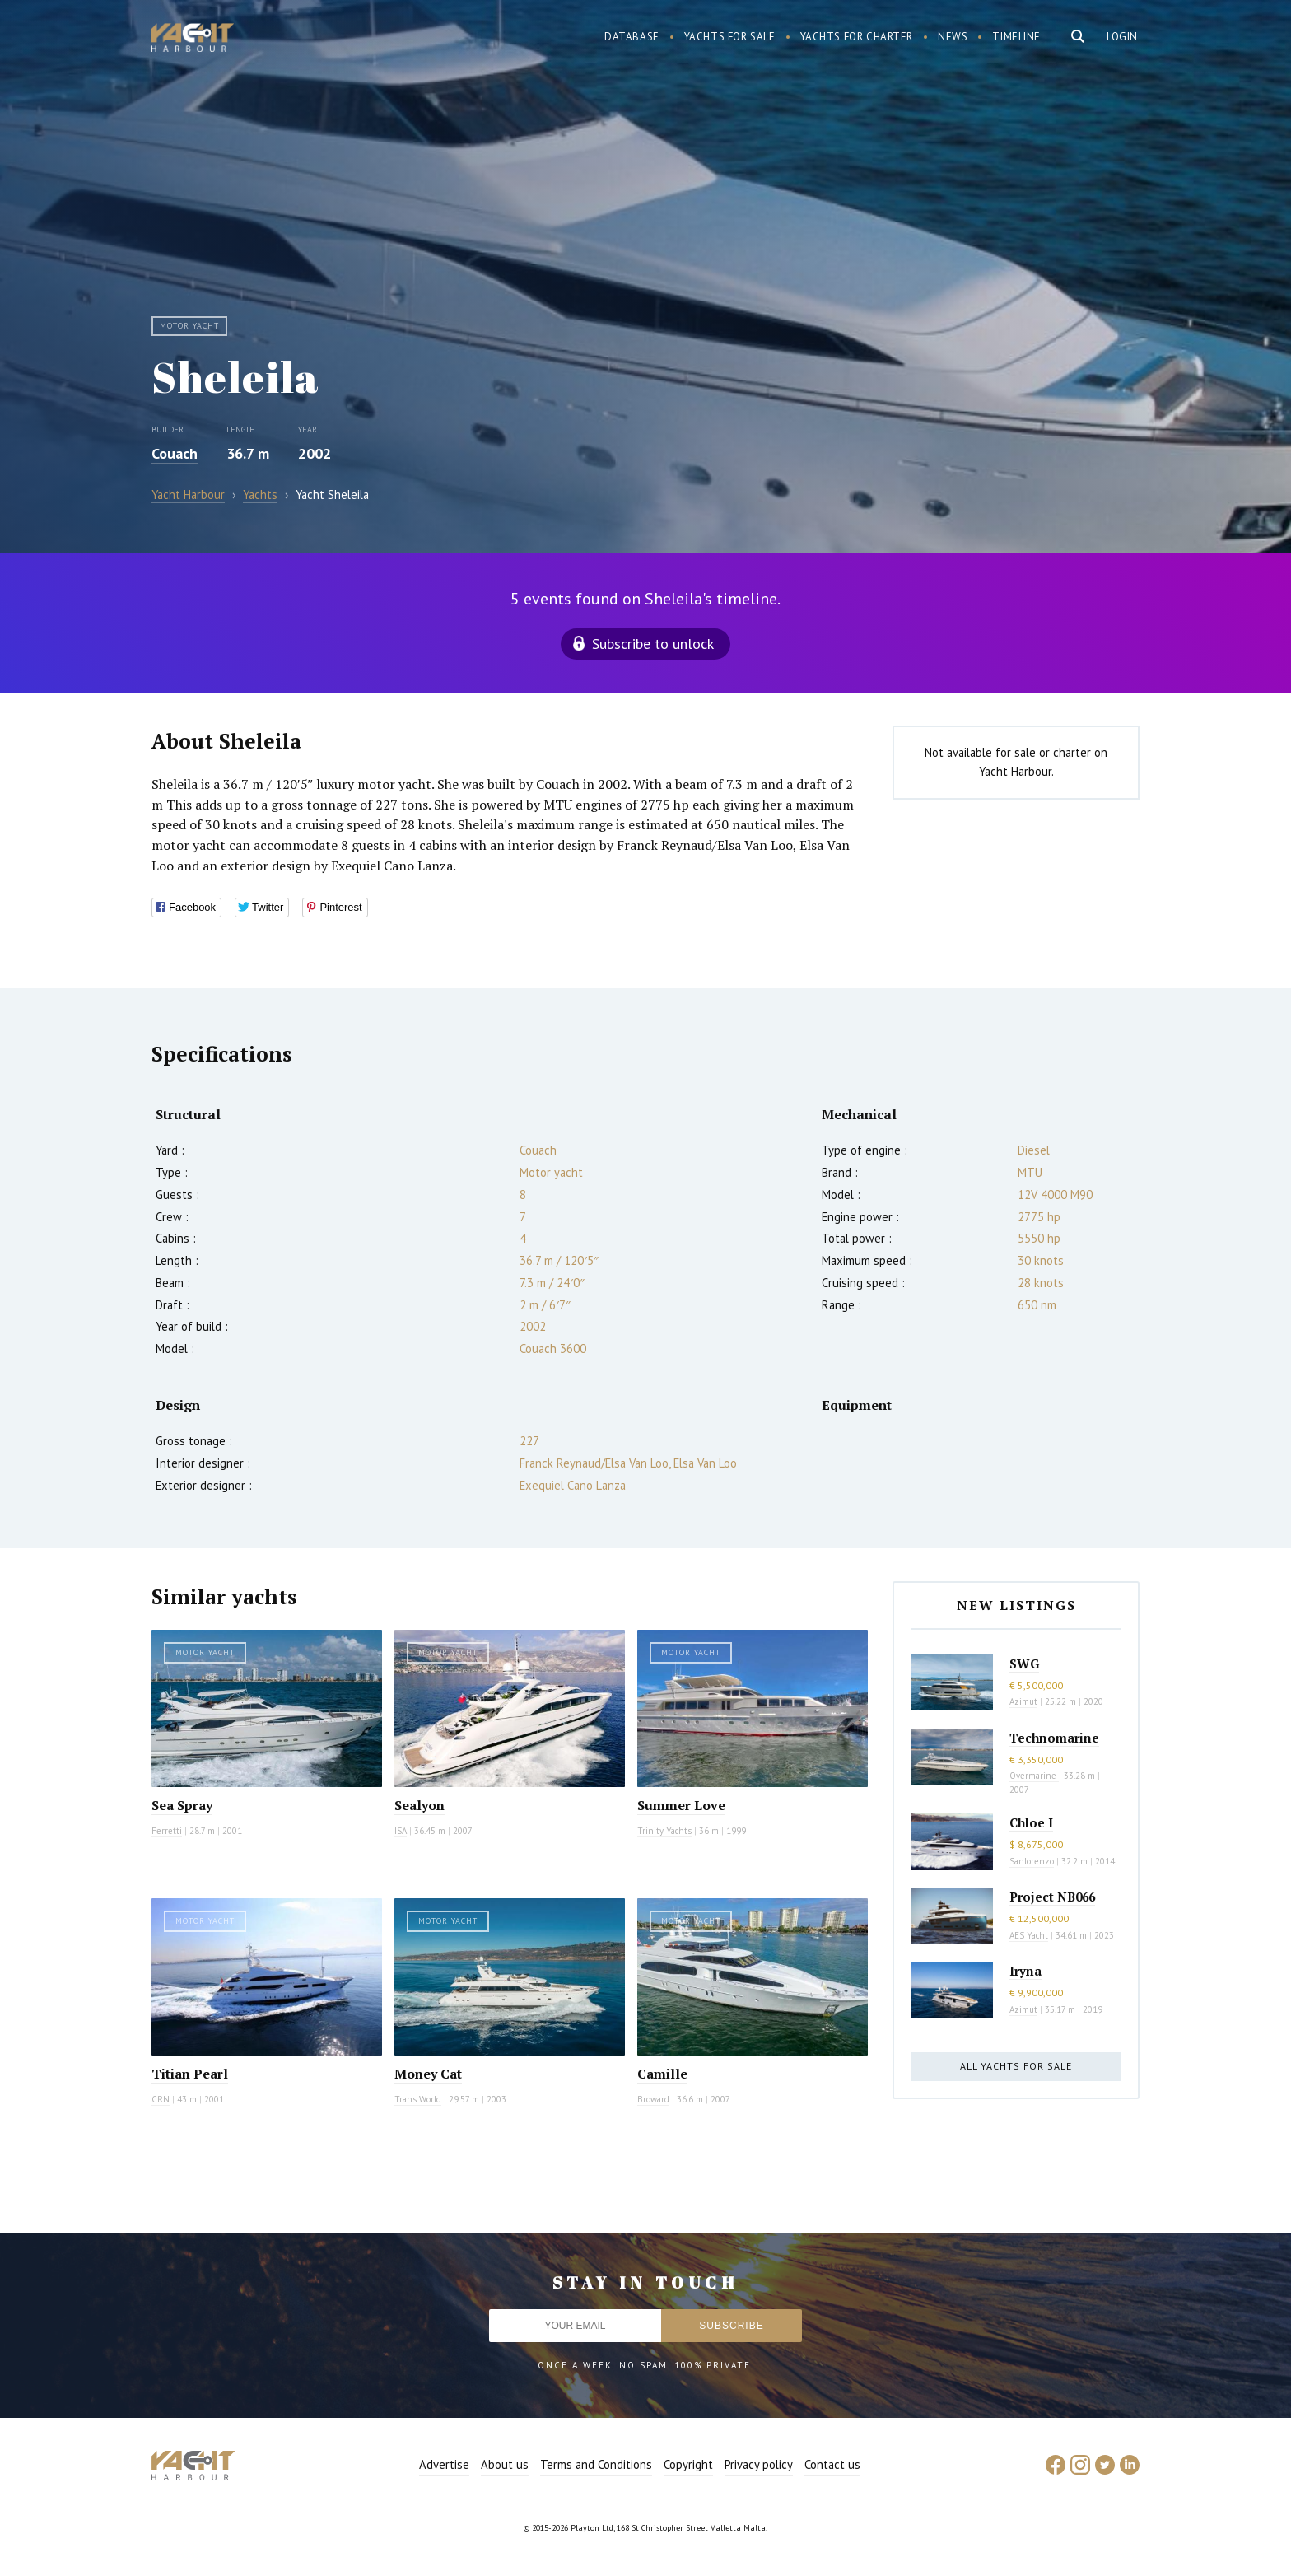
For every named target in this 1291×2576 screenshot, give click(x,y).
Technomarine (1054, 1737)
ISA (400, 1830)
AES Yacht (1028, 1935)
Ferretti (166, 1830)
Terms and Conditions (596, 2464)
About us (505, 2464)
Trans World (417, 2099)
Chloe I (1031, 1822)
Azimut (1023, 1701)
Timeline (1016, 37)
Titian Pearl (189, 2074)
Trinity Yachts (664, 1830)
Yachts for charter (857, 37)
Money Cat (428, 2074)
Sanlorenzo (1031, 1861)
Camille (662, 2074)
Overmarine (1034, 1775)
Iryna (1025, 1970)
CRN (160, 2099)
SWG (1024, 1663)
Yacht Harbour (192, 39)
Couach (174, 453)
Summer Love (681, 1805)
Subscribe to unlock (653, 643)
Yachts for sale (730, 37)
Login (1122, 37)
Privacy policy (759, 2464)
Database (631, 37)
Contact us (832, 2464)
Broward (653, 2099)
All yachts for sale (1016, 2066)
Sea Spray (181, 1805)
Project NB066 (1052, 1896)
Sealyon (419, 1805)
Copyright (688, 2464)
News (952, 37)
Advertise (444, 2464)
